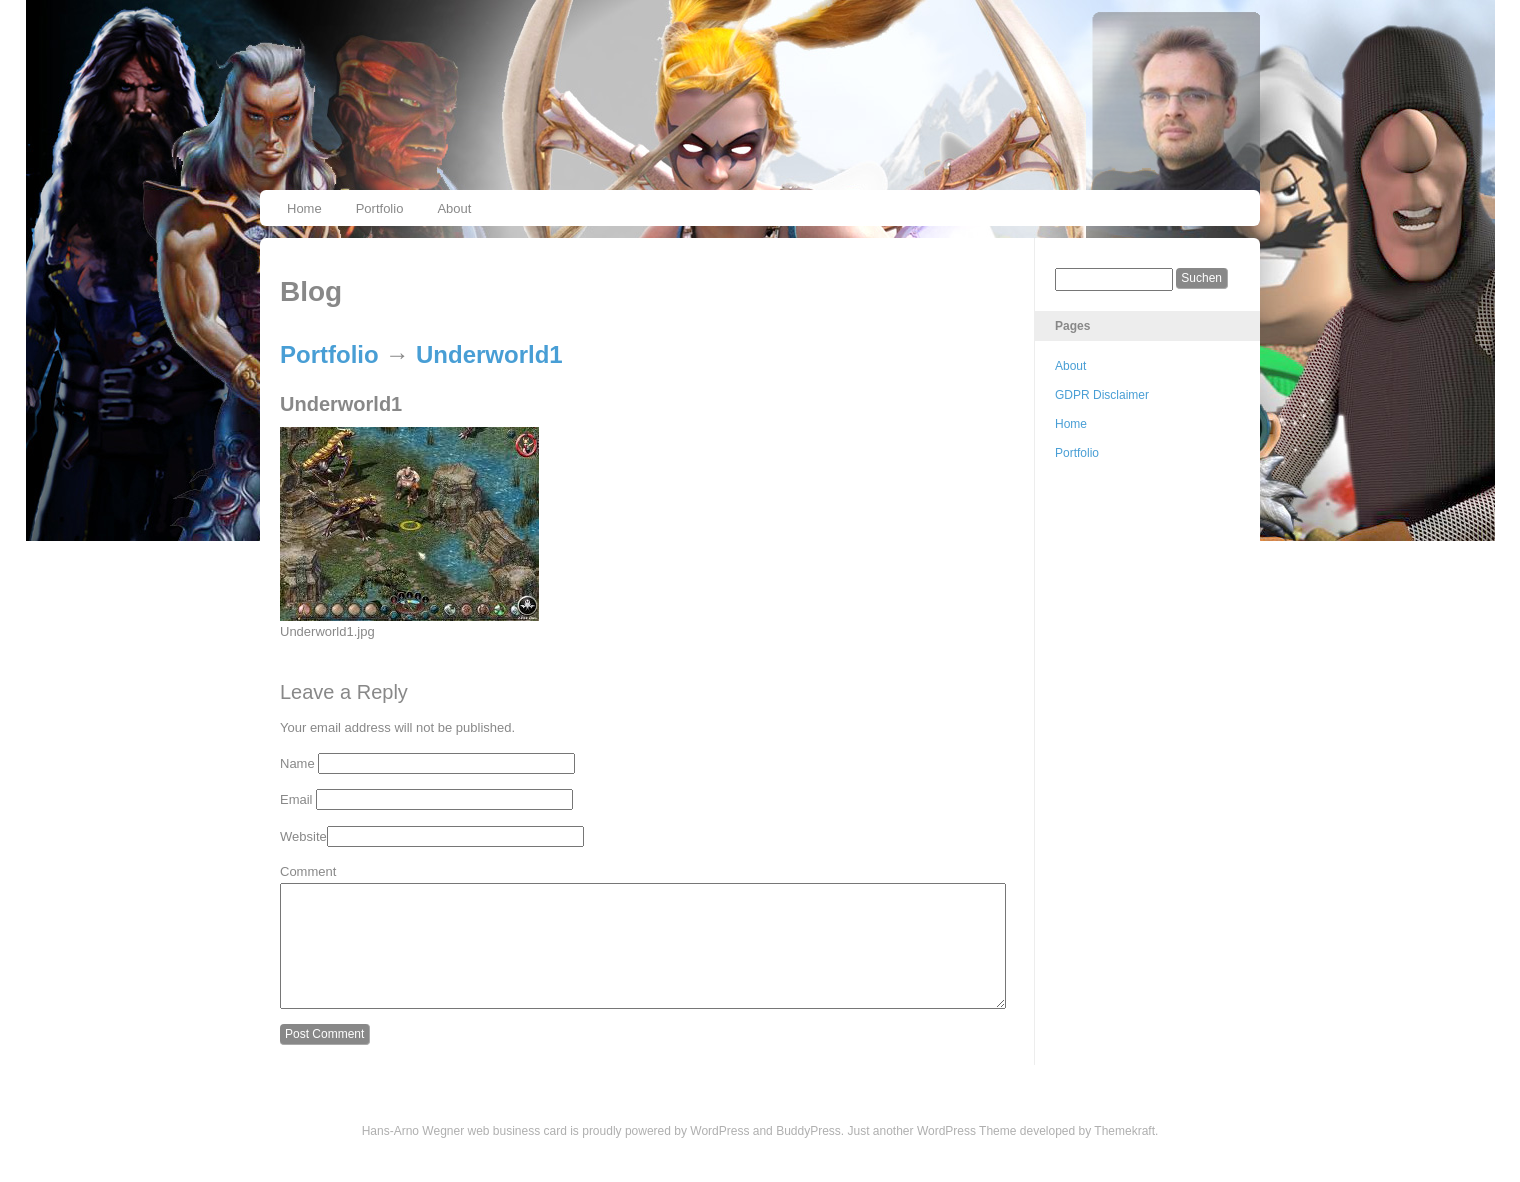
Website (303, 836)
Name (297, 763)
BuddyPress (808, 1155)
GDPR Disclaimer (1102, 395)
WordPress (719, 1155)
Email (296, 799)
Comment (308, 871)
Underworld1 (489, 354)
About (454, 208)
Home (304, 208)
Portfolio (380, 208)
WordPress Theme (967, 1155)
